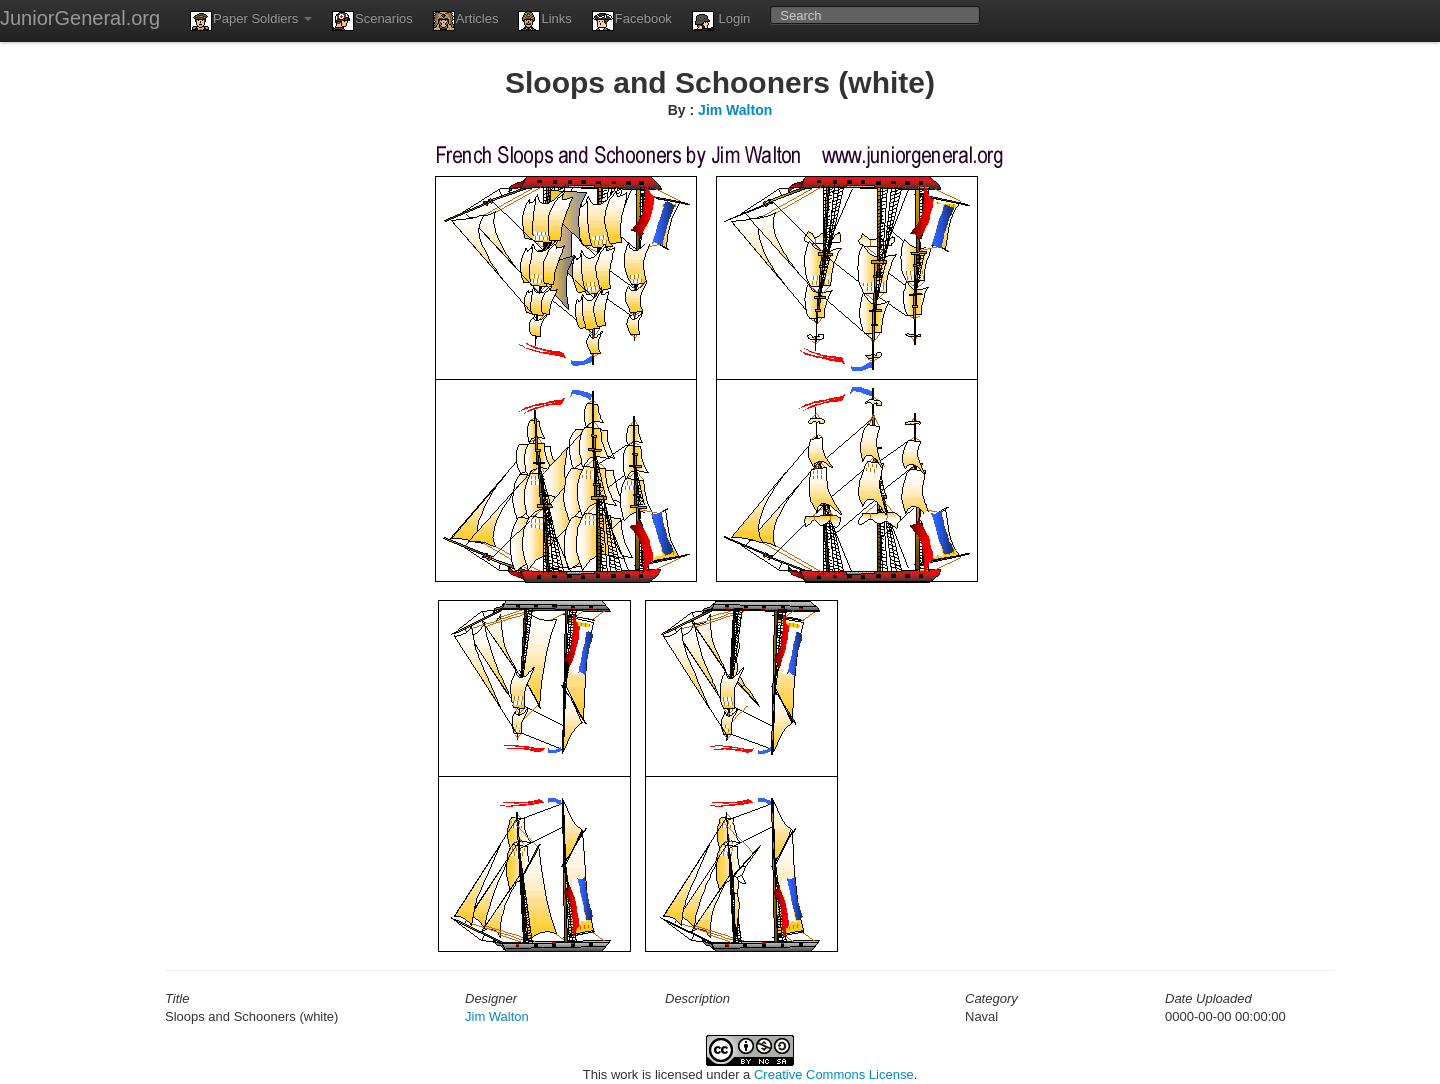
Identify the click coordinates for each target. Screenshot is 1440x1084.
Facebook (632, 21)
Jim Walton (735, 110)
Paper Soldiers (251, 21)
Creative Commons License (834, 1074)
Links (544, 21)
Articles (466, 21)
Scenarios (372, 21)
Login (721, 21)
